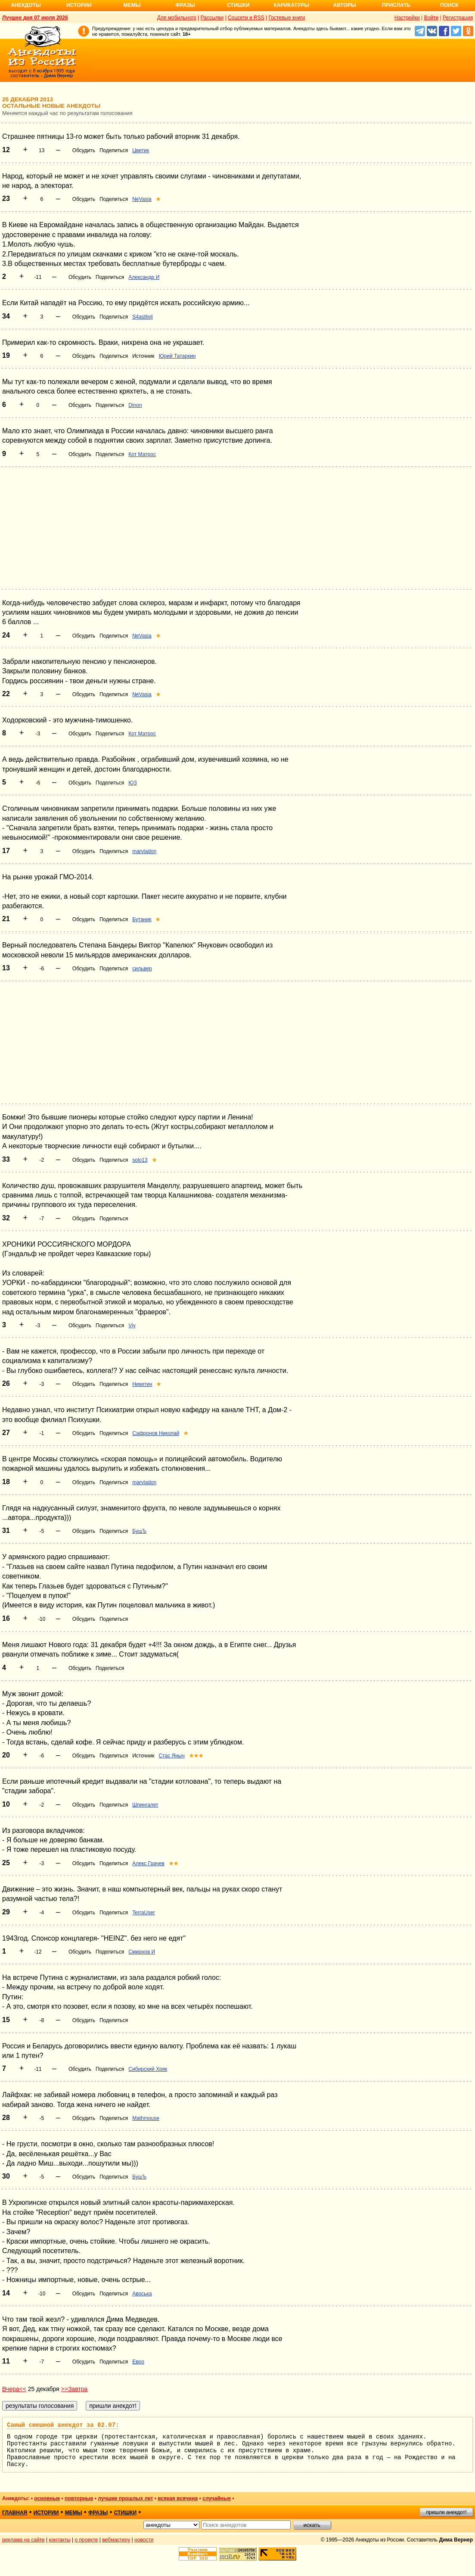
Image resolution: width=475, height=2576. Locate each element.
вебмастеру (116, 2540)
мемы (73, 2513)
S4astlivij (142, 317)
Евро (138, 2362)
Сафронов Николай (155, 1433)
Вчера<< (14, 2388)
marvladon (144, 851)
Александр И (143, 277)
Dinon (135, 405)
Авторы (344, 5)
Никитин (142, 1384)
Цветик (140, 150)
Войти (431, 18)
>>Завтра (74, 2388)
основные (47, 2498)
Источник (143, 356)
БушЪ (139, 1531)
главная (14, 2513)
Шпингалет (145, 1805)
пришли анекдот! (446, 2512)
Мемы (132, 5)
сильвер (142, 969)
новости (143, 2540)
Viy (131, 1325)
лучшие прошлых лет (125, 2498)
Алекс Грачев (148, 1863)
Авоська (142, 2294)
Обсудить (83, 150)
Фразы (185, 5)
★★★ (196, 1756)
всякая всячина (178, 2498)
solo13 (139, 1160)
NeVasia (141, 199)
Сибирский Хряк (147, 2069)
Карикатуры (291, 5)
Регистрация (458, 18)
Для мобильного (176, 18)
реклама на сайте (23, 2540)
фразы (98, 2513)
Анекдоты (26, 5)
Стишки (238, 5)
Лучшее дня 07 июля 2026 (35, 18)
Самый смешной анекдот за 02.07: (63, 2425)
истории (46, 2513)
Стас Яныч (171, 1756)
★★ (173, 1863)
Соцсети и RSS (246, 18)
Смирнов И (141, 1952)
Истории (79, 5)
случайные (216, 2498)
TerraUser (143, 1913)
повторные (79, 2498)
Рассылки (212, 18)
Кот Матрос (142, 454)
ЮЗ (132, 783)
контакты (60, 2540)
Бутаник (141, 919)
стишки (125, 2513)
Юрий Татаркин (177, 356)
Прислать (396, 5)
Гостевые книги (287, 18)
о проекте (86, 2540)
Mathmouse (145, 2118)
